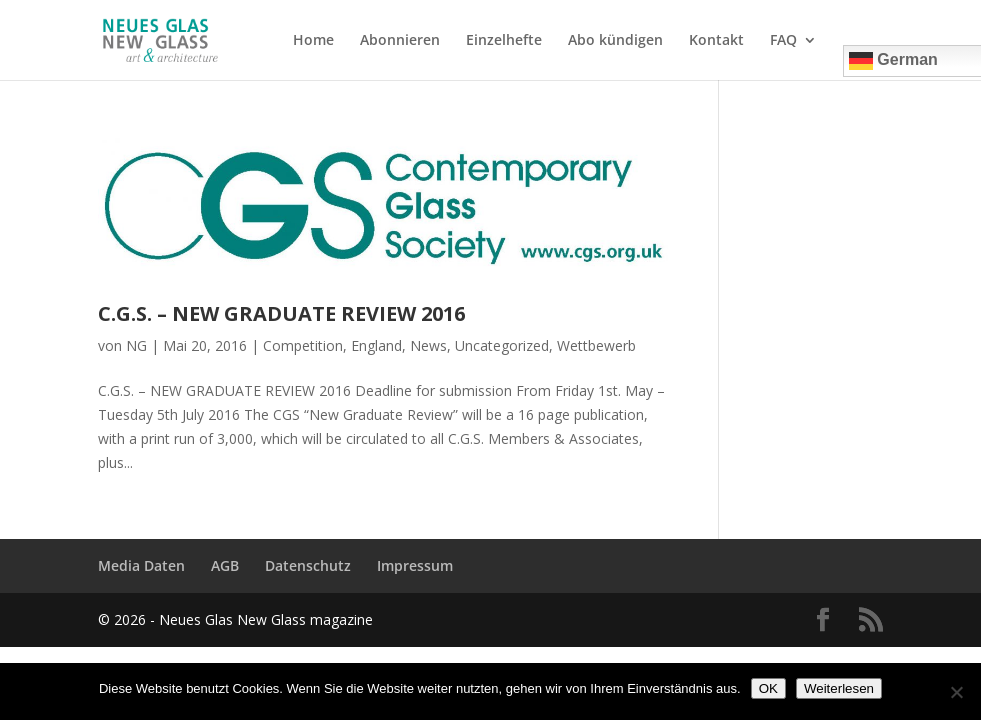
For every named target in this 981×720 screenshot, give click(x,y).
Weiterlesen (839, 688)
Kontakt (716, 41)
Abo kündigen (615, 41)
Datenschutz (308, 565)
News (428, 345)
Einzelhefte (504, 41)
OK (768, 688)
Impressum (415, 565)
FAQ (783, 41)
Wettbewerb (596, 345)
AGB (225, 565)
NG (136, 345)
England (376, 345)
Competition (303, 345)
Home (313, 41)
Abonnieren (400, 41)
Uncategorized (502, 345)
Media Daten (141, 565)
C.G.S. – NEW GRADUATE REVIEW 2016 (281, 313)
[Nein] (956, 692)
